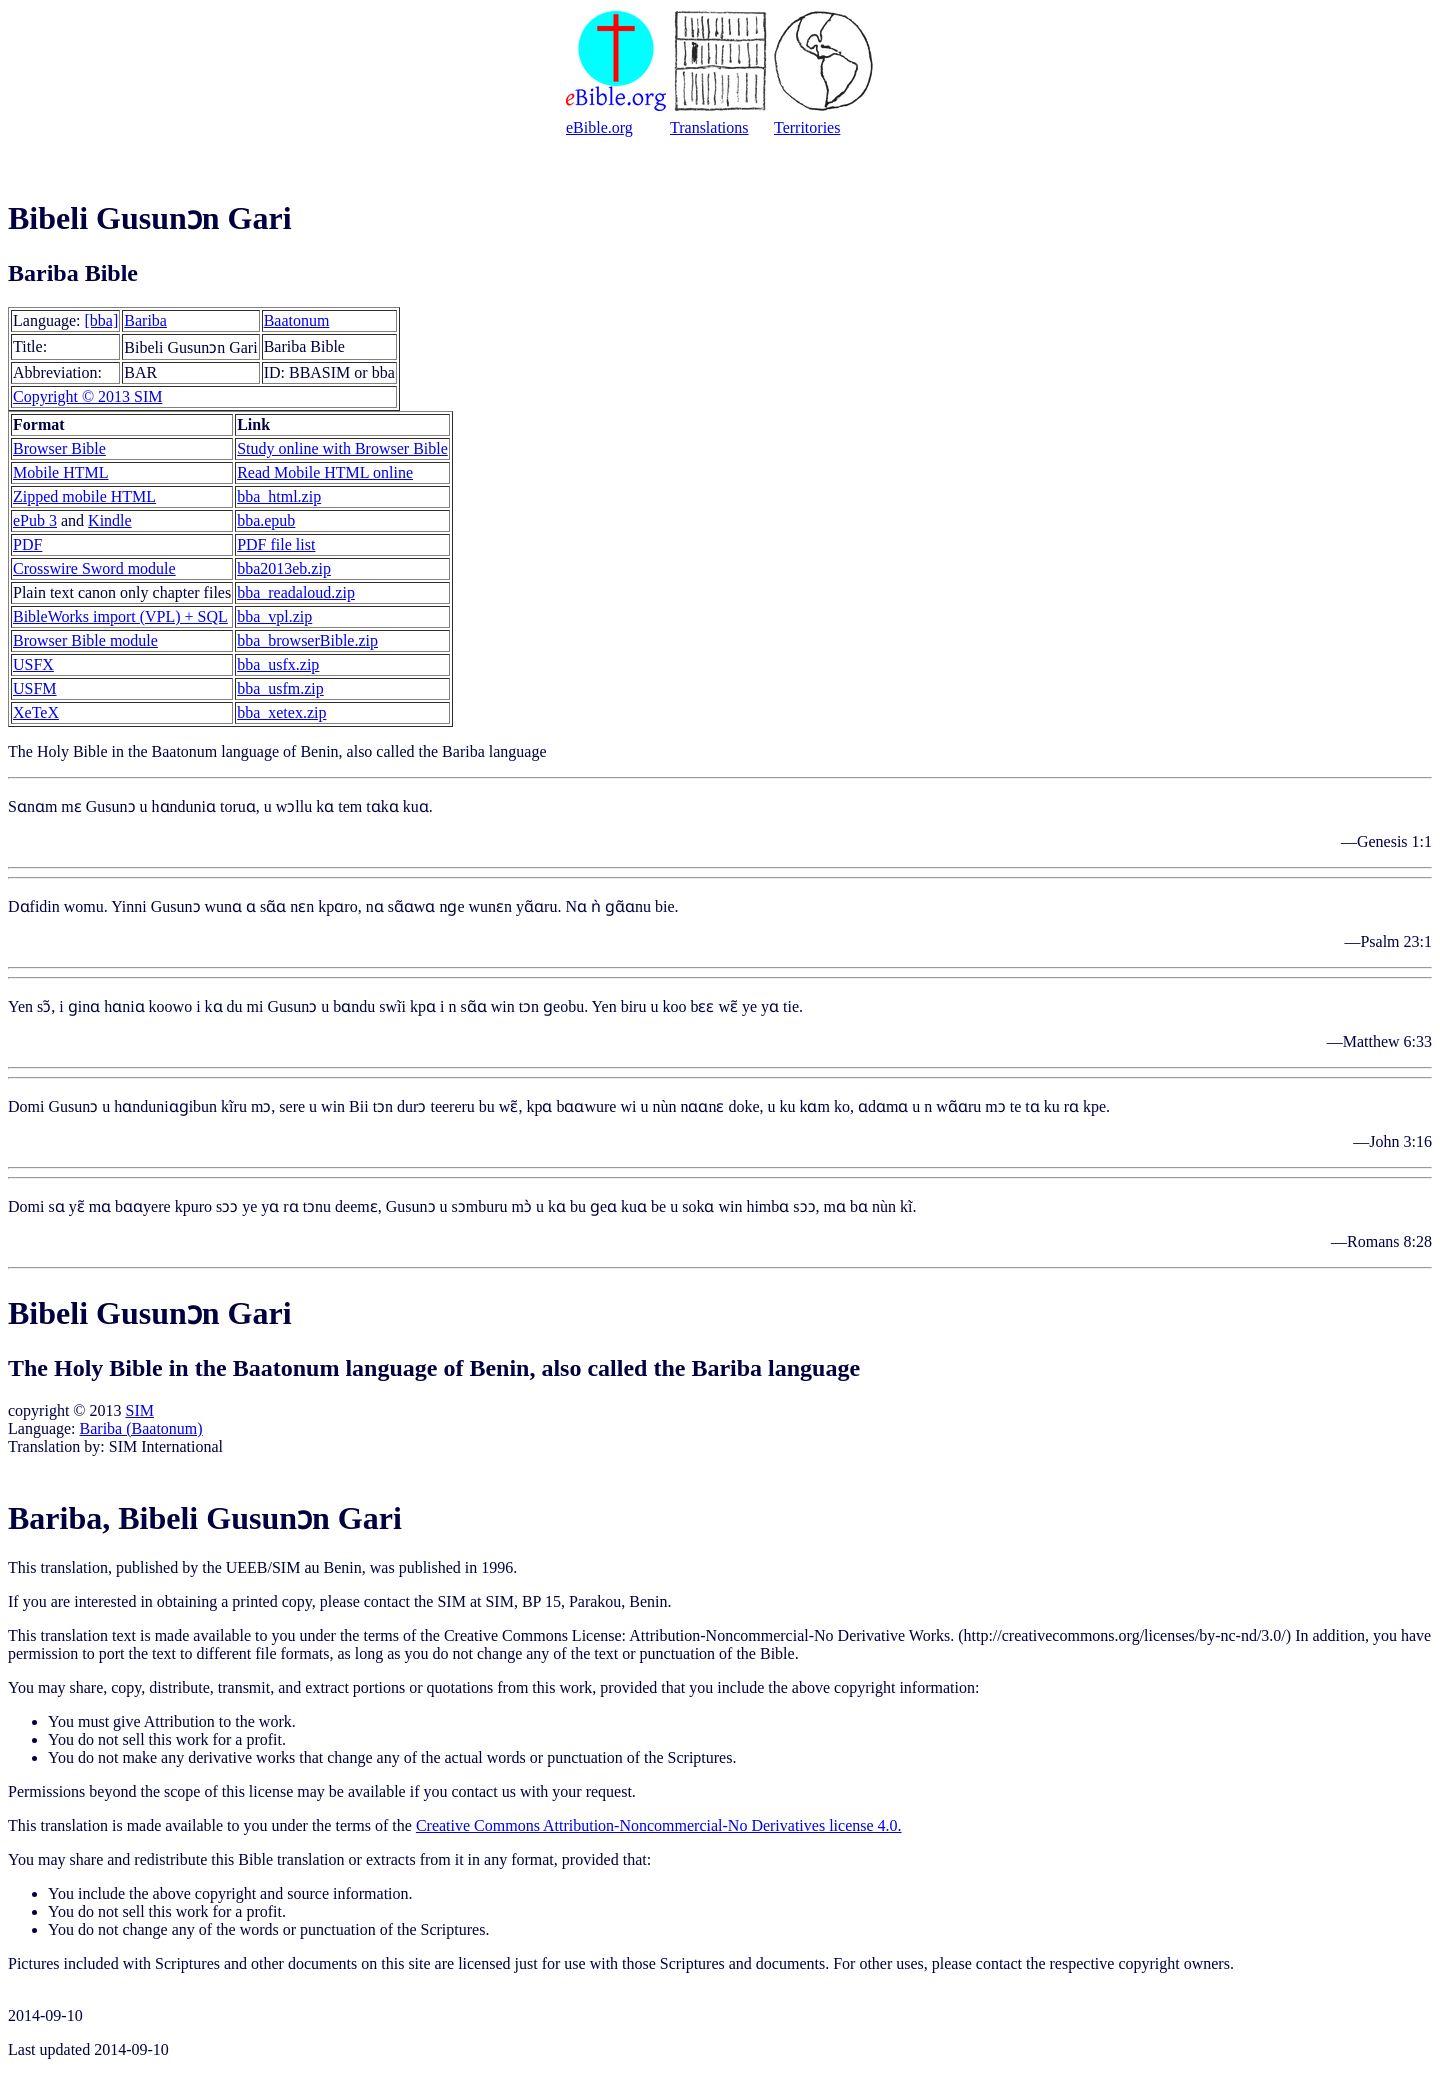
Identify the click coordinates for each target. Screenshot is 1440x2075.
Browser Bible (59, 448)
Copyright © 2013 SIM (88, 396)
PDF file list (276, 544)
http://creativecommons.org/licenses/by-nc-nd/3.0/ (1125, 1635)
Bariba (145, 320)
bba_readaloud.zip (296, 592)
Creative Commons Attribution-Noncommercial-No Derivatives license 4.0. (659, 1825)
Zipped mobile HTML (84, 496)
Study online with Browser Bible (342, 448)
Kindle (110, 520)
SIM (139, 1410)
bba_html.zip (279, 496)
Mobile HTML (61, 472)
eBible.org (599, 127)
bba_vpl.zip (274, 616)
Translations (709, 127)
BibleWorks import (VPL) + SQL (120, 616)
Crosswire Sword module (94, 568)
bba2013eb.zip (284, 568)
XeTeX (36, 712)
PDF (27, 544)
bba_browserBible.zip (307, 640)
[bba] (102, 320)
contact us (483, 1791)
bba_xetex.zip (281, 712)
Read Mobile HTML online (325, 472)
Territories (807, 127)
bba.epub (266, 520)
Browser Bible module (85, 640)
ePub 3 (35, 520)
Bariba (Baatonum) (141, 1428)
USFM (35, 688)
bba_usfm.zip (280, 688)
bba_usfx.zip (278, 664)
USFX (33, 664)
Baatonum (297, 320)
